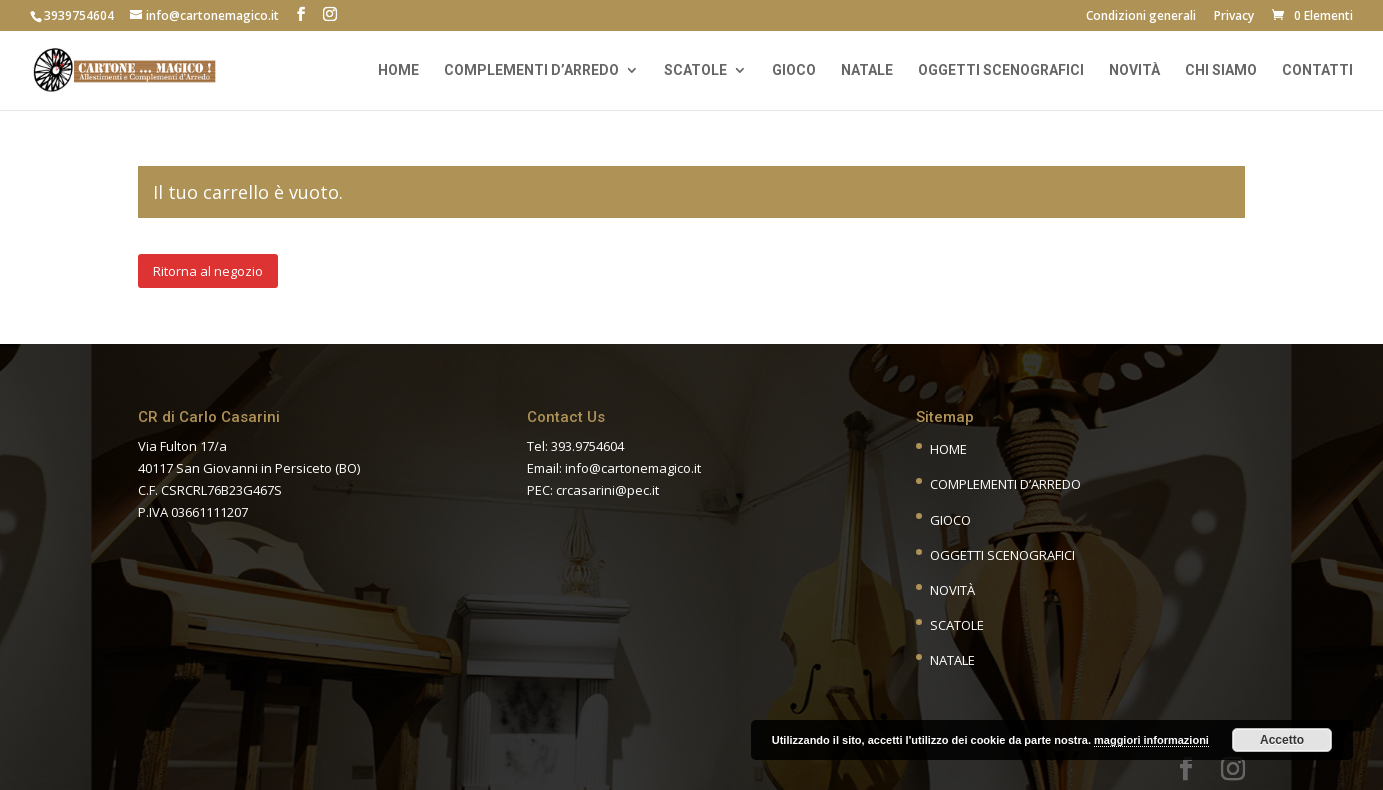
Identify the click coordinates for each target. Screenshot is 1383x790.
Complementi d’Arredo (1005, 484)
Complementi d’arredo (531, 70)
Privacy (1234, 17)
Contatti (1317, 70)
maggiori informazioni (1151, 740)
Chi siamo (1221, 70)
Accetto (1282, 740)
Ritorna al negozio (208, 271)
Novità (1134, 70)
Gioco (794, 70)
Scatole (695, 70)
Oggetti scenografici (1001, 70)
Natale (867, 70)
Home (398, 70)
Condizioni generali (1141, 17)
